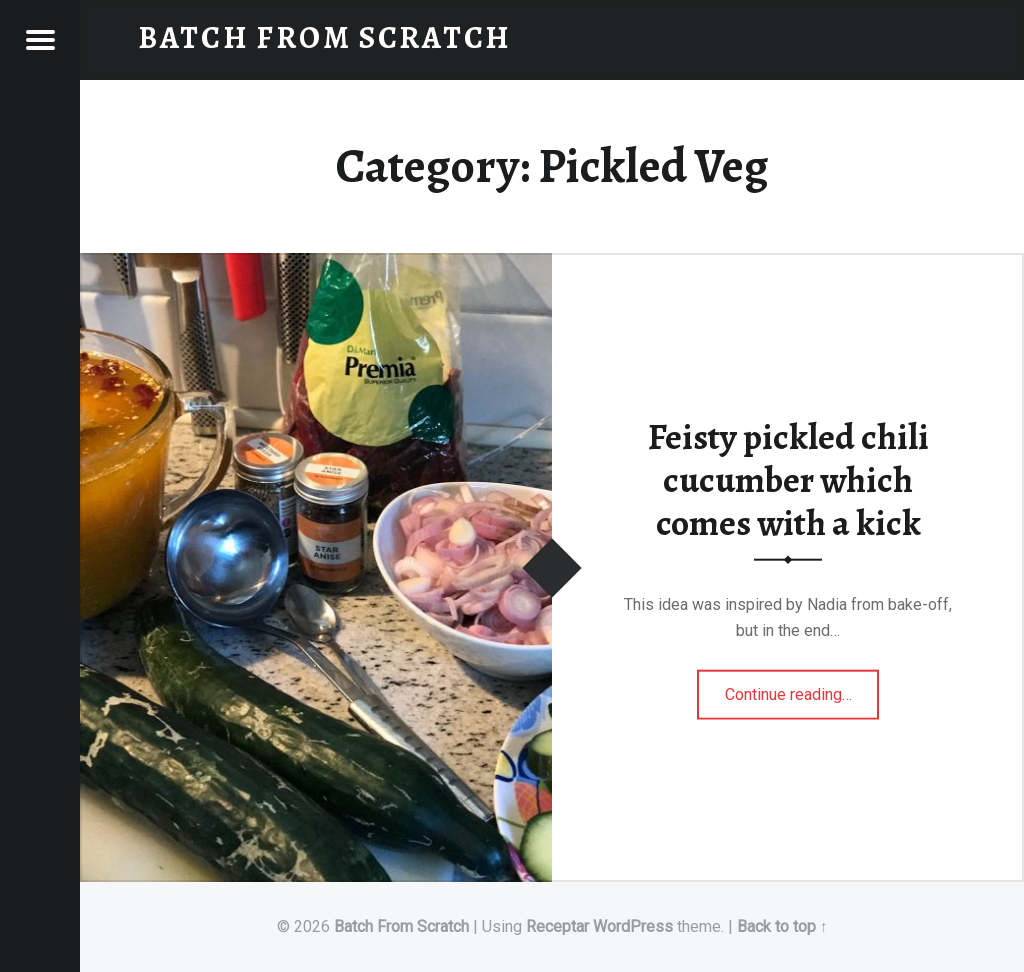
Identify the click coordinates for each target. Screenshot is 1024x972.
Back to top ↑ (782, 926)
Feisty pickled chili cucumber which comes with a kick (788, 479)
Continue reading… (802, 687)
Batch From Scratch (401, 926)
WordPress (633, 926)
